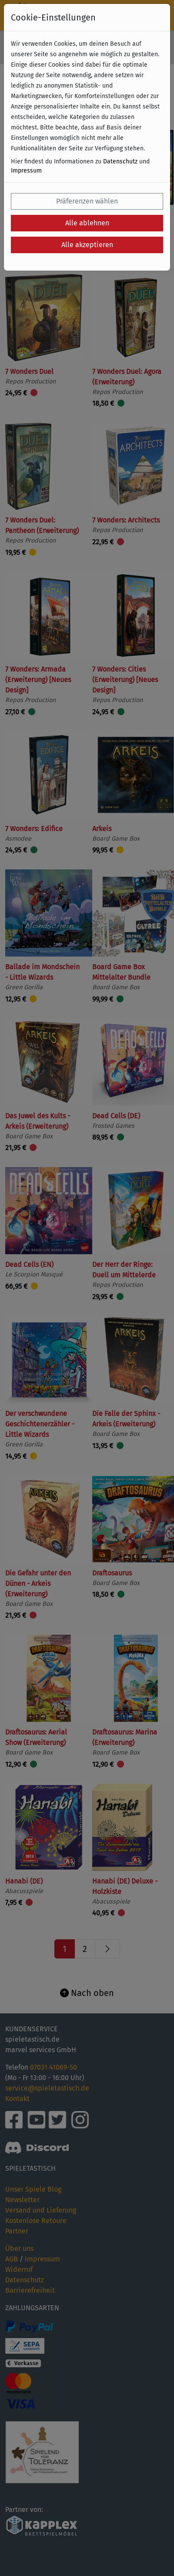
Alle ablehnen (87, 223)
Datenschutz (120, 161)
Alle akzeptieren (87, 245)
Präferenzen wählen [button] (87, 201)
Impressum (26, 170)
